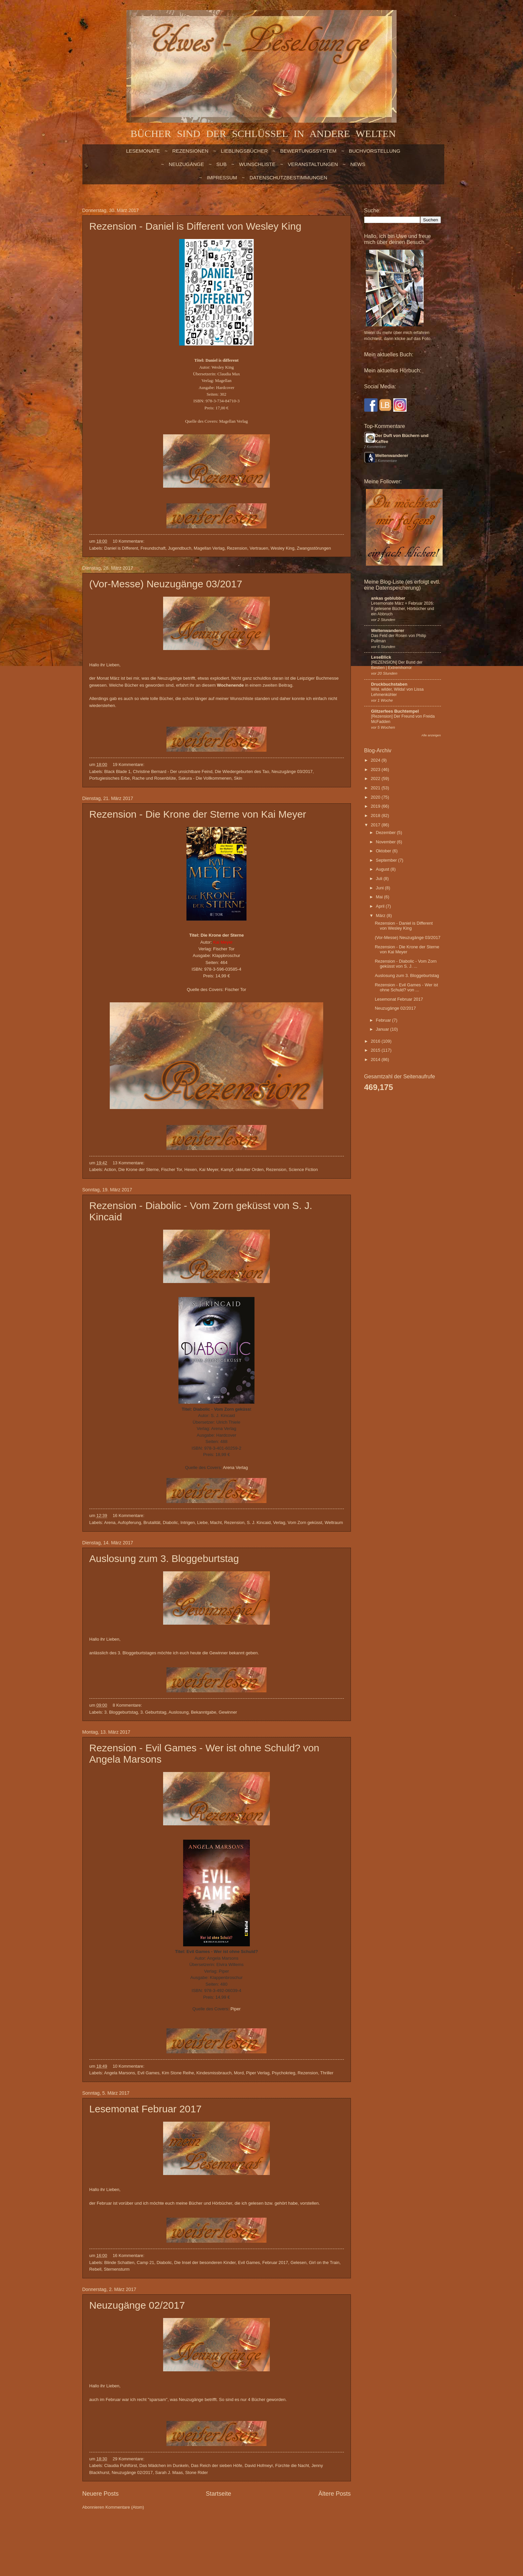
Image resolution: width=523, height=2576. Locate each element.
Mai (380, 896)
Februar (384, 1020)
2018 (376, 815)
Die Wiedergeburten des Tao (242, 771)
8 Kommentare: (128, 1705)
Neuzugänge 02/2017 (137, 2305)
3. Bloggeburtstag (121, 1712)
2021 (376, 787)
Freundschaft (152, 548)
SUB (221, 164)
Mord (238, 2072)
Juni (380, 887)
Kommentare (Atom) (124, 2507)
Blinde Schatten (119, 2262)
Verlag (279, 1522)
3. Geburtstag (153, 1712)
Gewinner (228, 1712)
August (383, 869)
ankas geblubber (388, 598)
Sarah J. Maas (169, 2472)
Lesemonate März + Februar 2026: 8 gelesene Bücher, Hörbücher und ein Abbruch (402, 608)
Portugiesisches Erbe (109, 778)
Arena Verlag (235, 1467)
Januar (383, 1029)
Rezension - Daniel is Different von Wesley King (195, 226)
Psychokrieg (283, 2072)
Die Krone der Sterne (138, 1169)
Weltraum (334, 1522)
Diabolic (170, 1522)
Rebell (95, 2269)
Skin (238, 778)
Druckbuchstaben (389, 684)
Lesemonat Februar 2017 (145, 2108)
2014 (376, 1059)
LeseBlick (381, 657)
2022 (376, 778)
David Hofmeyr (258, 2465)
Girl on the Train (324, 2262)
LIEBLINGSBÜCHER (244, 151)
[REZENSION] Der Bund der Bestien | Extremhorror (397, 665)
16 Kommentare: (129, 1515)
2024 (376, 760)
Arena (109, 1522)
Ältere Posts (334, 2493)
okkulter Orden (249, 1169)
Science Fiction (303, 1169)
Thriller (326, 2072)
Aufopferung (129, 1522)
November (386, 841)
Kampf (227, 1169)
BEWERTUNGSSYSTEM (308, 151)
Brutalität (151, 1522)
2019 (376, 806)
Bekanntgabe (203, 1712)
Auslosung (178, 1712)
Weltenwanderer (391, 455)
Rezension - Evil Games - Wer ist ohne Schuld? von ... (406, 987)
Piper (235, 2008)
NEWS (357, 164)
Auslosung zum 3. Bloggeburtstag (164, 1558)
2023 (376, 769)
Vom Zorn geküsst (305, 1522)
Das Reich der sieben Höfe (216, 2465)
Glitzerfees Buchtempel (395, 711)
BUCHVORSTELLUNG (374, 151)
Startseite (218, 2493)
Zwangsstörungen (314, 548)
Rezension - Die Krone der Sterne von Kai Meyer (197, 814)
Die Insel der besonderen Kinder (204, 2262)
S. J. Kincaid (259, 1522)
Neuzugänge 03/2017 (292, 771)
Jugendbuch (179, 548)
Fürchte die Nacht (292, 2465)
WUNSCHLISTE (257, 164)
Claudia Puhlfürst (120, 2465)
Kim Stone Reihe (178, 2072)
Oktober (384, 850)
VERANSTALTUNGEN (313, 164)
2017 (376, 824)
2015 (376, 1050)
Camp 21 (145, 2262)
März (381, 915)
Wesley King (282, 548)
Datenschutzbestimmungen (288, 177)
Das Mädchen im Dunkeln (163, 2465)
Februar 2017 (275, 2262)
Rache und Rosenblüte (154, 778)
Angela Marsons (119, 2072)
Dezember (386, 832)
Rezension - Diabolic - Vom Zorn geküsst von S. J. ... (406, 964)
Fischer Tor (235, 989)
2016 (376, 1041)
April (381, 906)
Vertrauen (258, 548)
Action (110, 1169)
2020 (376, 797)
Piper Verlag (258, 2072)
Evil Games (148, 2072)
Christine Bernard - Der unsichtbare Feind (172, 771)
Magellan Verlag (233, 421)
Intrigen (187, 1522)
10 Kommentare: (129, 541)
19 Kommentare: (129, 764)
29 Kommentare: (129, 2458)
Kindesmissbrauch (213, 2072)
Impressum (222, 177)
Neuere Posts (100, 2493)
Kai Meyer (208, 1169)
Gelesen (299, 2262)
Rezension (237, 548)
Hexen (190, 1169)
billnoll (186, 2533)
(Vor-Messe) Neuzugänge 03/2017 (165, 583)
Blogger (226, 2533)
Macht (216, 1522)
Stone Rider (196, 2472)
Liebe (202, 1522)
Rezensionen (190, 151)
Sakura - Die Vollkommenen (204, 778)
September (387, 860)
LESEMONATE (143, 151)
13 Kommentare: (129, 1162)
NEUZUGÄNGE (186, 164)
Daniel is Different (121, 548)
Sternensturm (116, 2269)
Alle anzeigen (431, 735)
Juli (380, 878)
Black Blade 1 (117, 771)
